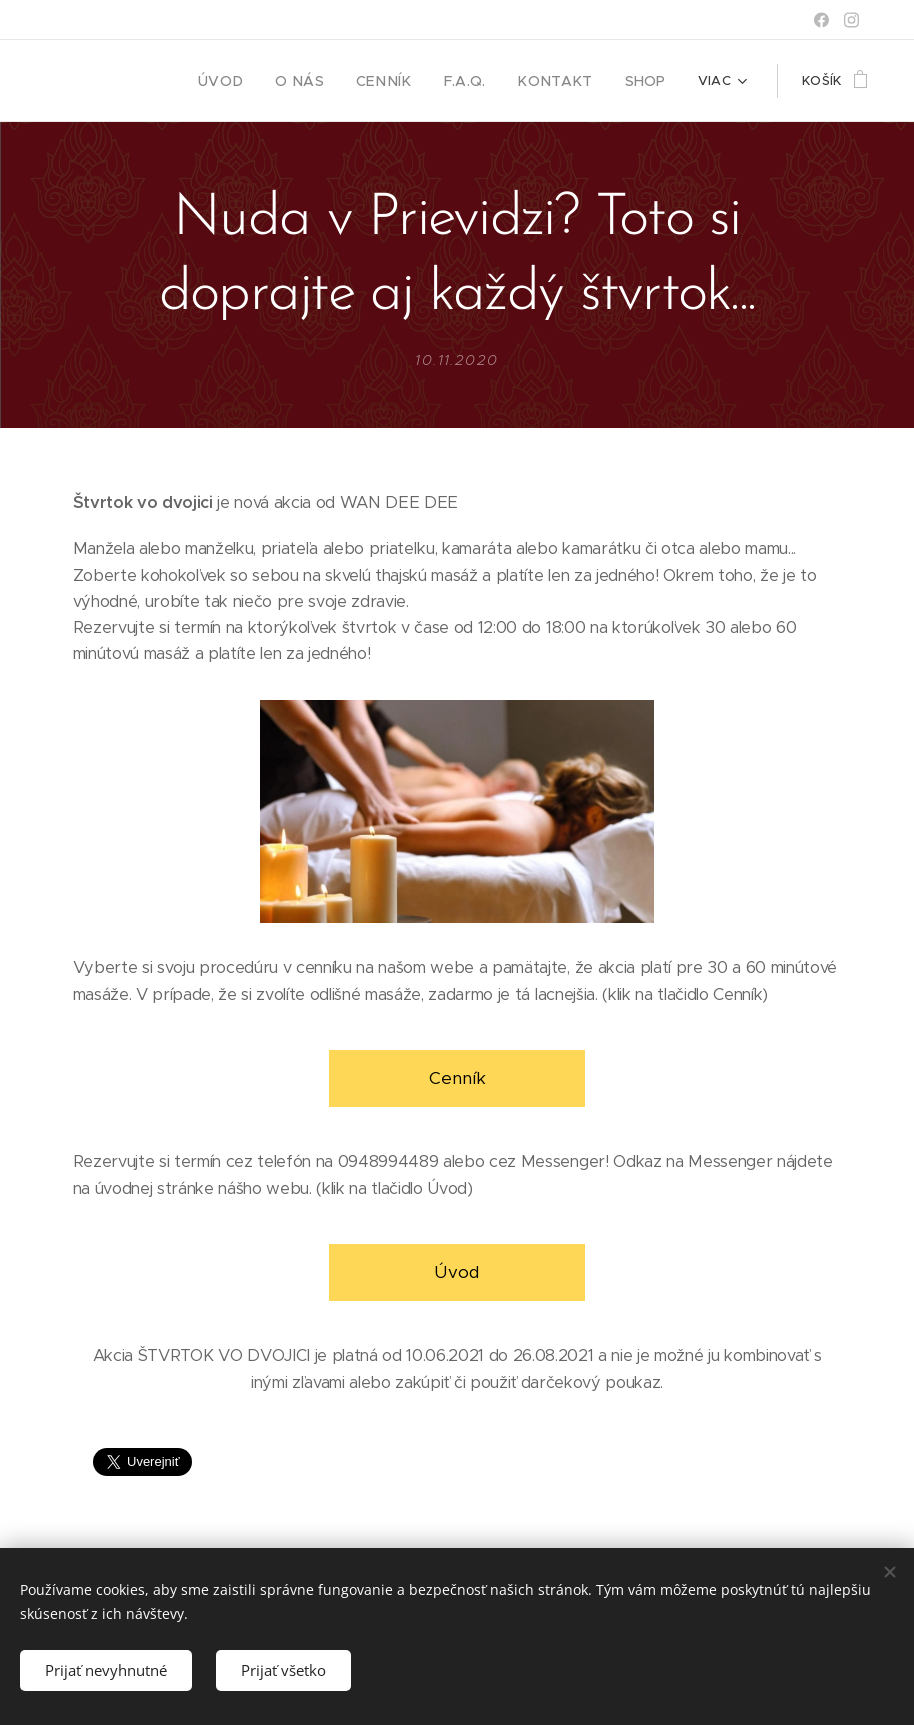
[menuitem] (255, 81)
